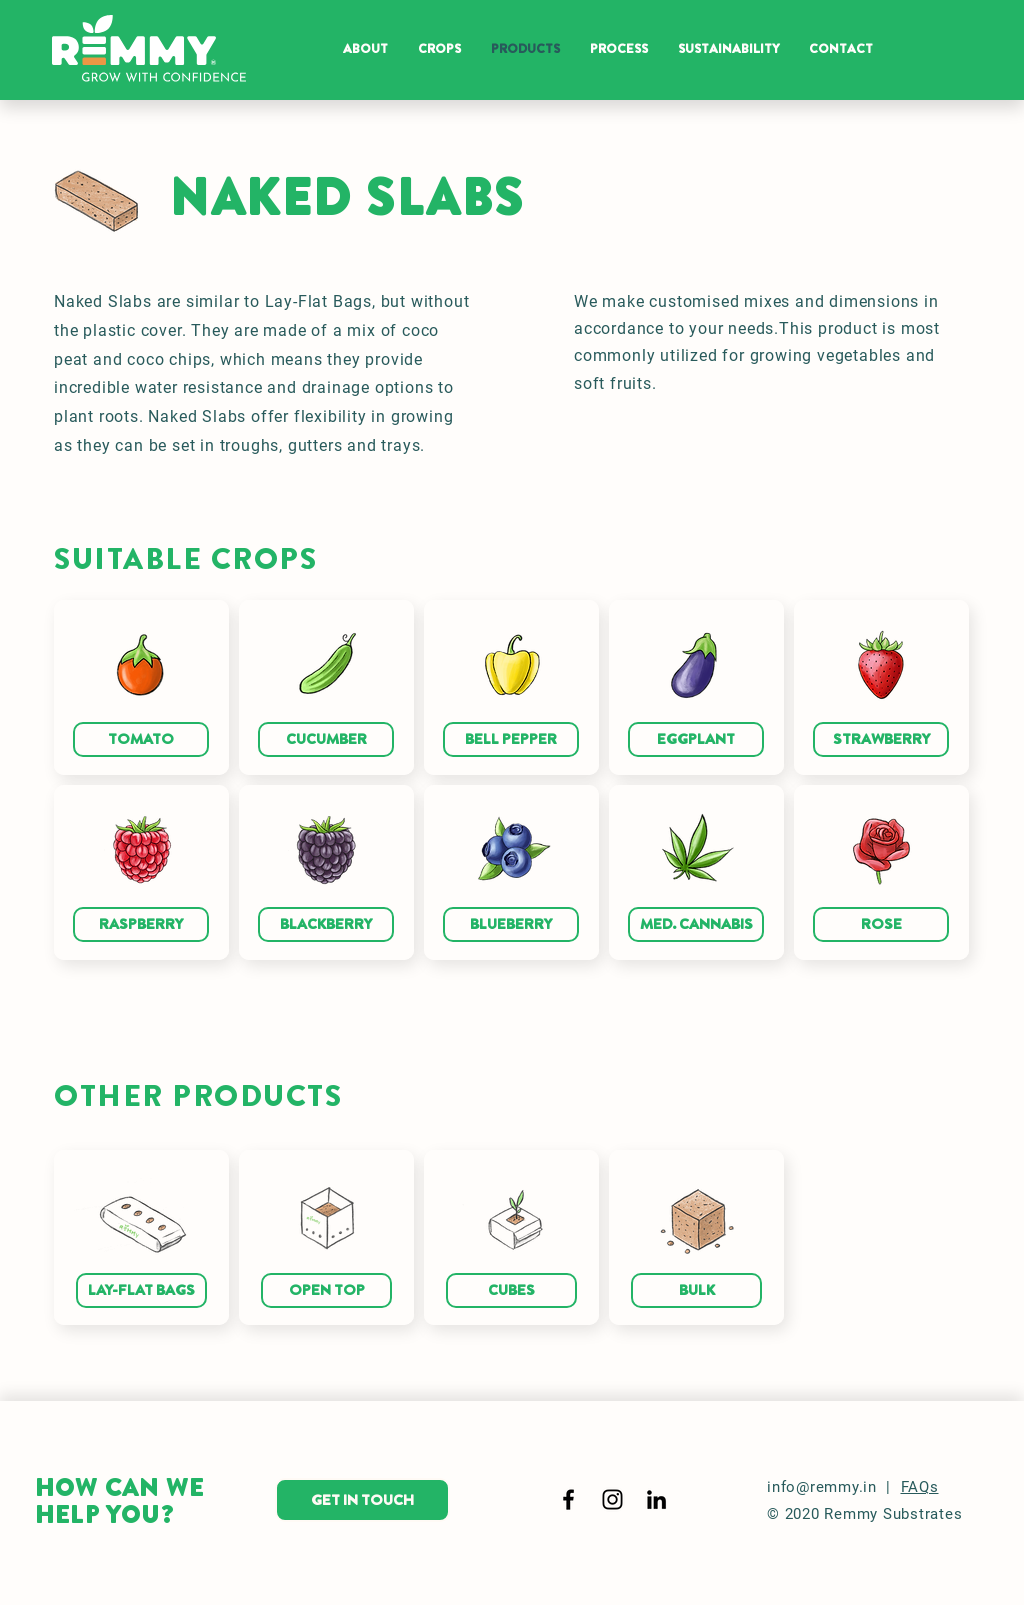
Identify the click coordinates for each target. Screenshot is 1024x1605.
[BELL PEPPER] (511, 739)
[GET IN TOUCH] (362, 1500)
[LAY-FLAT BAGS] (141, 1290)
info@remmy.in (822, 1487)
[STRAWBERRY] (881, 739)
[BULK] (696, 1290)
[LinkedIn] (656, 1499)
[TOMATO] (141, 739)
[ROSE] (881, 924)
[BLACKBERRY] (326, 924)
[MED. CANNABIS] (696, 924)
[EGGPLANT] (696, 739)
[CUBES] (511, 1290)
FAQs (920, 1487)
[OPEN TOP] (326, 1290)
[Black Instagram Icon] (612, 1499)
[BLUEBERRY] (511, 924)
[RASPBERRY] (141, 924)
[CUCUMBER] (326, 739)
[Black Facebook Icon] (568, 1499)
